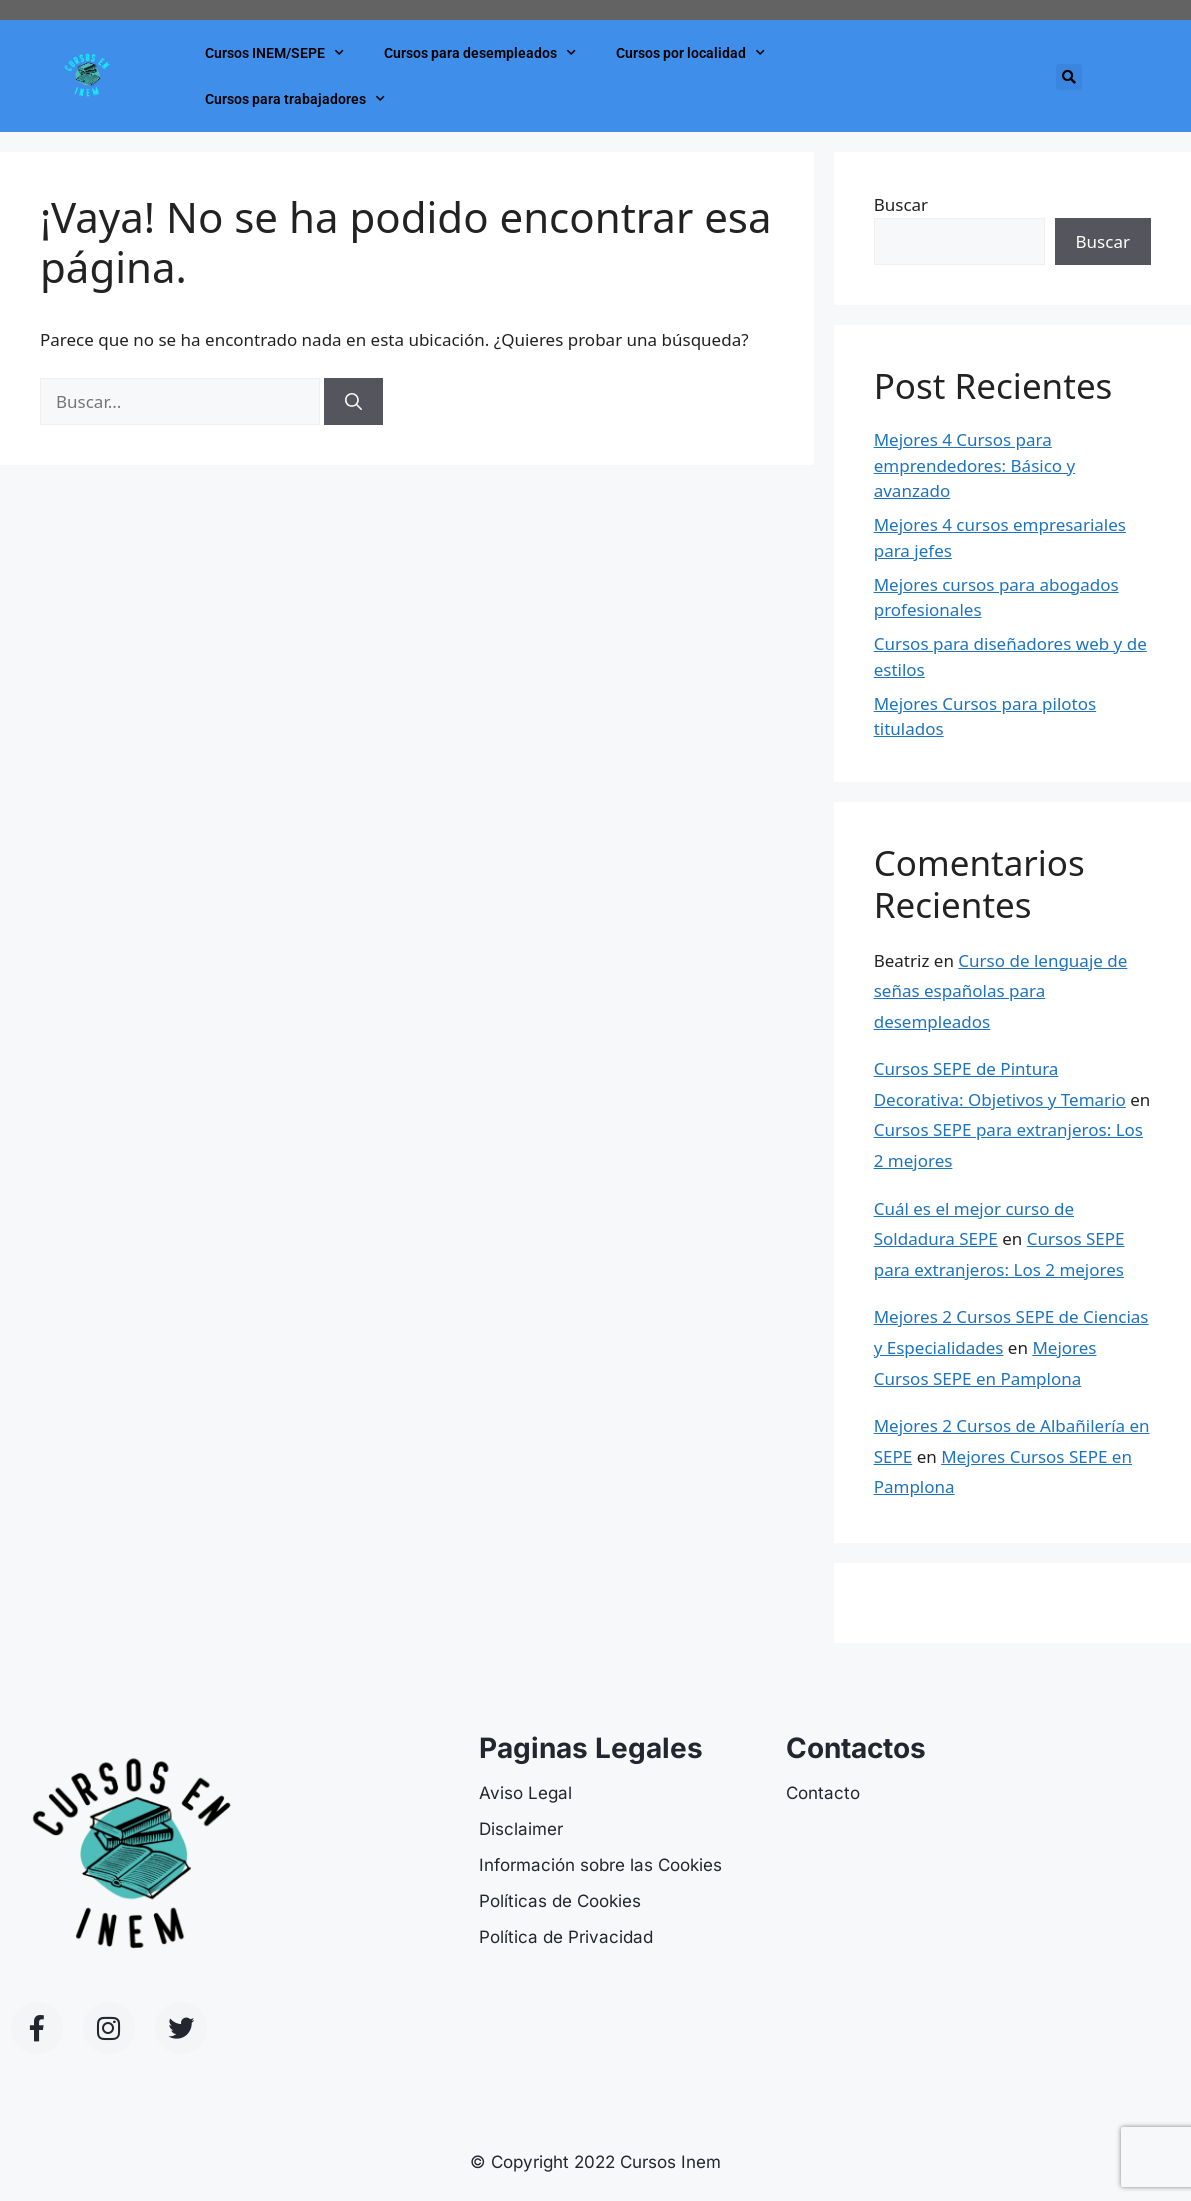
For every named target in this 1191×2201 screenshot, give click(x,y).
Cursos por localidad (690, 53)
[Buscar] (353, 402)
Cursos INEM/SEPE (274, 53)
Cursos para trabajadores (295, 99)
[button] (1069, 77)
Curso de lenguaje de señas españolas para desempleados (1001, 991)
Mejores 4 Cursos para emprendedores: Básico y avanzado (975, 465)
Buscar (901, 204)
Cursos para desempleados (480, 53)
